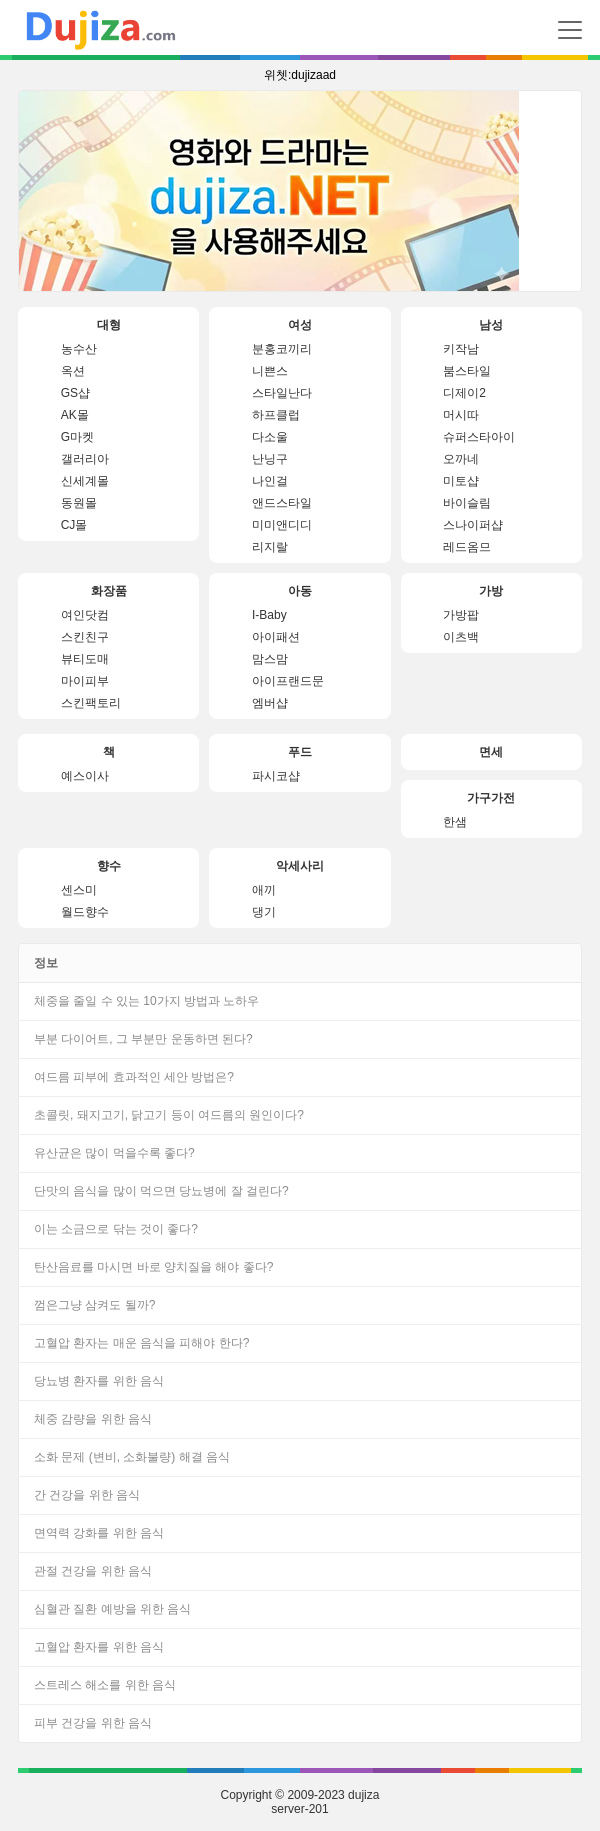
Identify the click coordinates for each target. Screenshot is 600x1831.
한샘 (455, 822)
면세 (491, 752)
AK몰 (75, 415)
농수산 (79, 349)
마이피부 (85, 681)
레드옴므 (467, 547)
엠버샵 (270, 703)
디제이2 (464, 393)
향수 (109, 866)
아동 (300, 591)
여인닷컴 (85, 615)
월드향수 (85, 912)
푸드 (300, 752)
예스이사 (85, 776)
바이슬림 (467, 503)
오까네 (461, 459)
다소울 (270, 437)
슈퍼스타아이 (479, 437)
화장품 (109, 591)
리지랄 (270, 547)
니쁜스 (270, 371)
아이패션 (276, 637)
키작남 (461, 349)
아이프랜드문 (288, 681)
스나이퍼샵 (473, 525)
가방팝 (461, 615)
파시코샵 (276, 776)
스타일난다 (282, 393)
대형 (109, 325)
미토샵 (461, 481)
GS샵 (75, 393)
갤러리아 (85, 459)
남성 (491, 325)
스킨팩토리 (91, 703)
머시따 (461, 415)
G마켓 (77, 437)
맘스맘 (270, 659)
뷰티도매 (85, 659)
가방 (491, 591)
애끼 (264, 890)
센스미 (79, 890)
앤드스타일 (282, 503)
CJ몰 (74, 525)
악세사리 (300, 866)
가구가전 (491, 798)
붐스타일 (467, 371)
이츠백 (461, 637)
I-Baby (269, 615)
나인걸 (270, 481)
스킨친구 (85, 637)
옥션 (73, 371)
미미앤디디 (282, 525)
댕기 (264, 912)
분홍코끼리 (282, 349)
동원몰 (79, 503)
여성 (300, 325)
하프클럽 (276, 415)
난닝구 (270, 459)
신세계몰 (85, 481)
